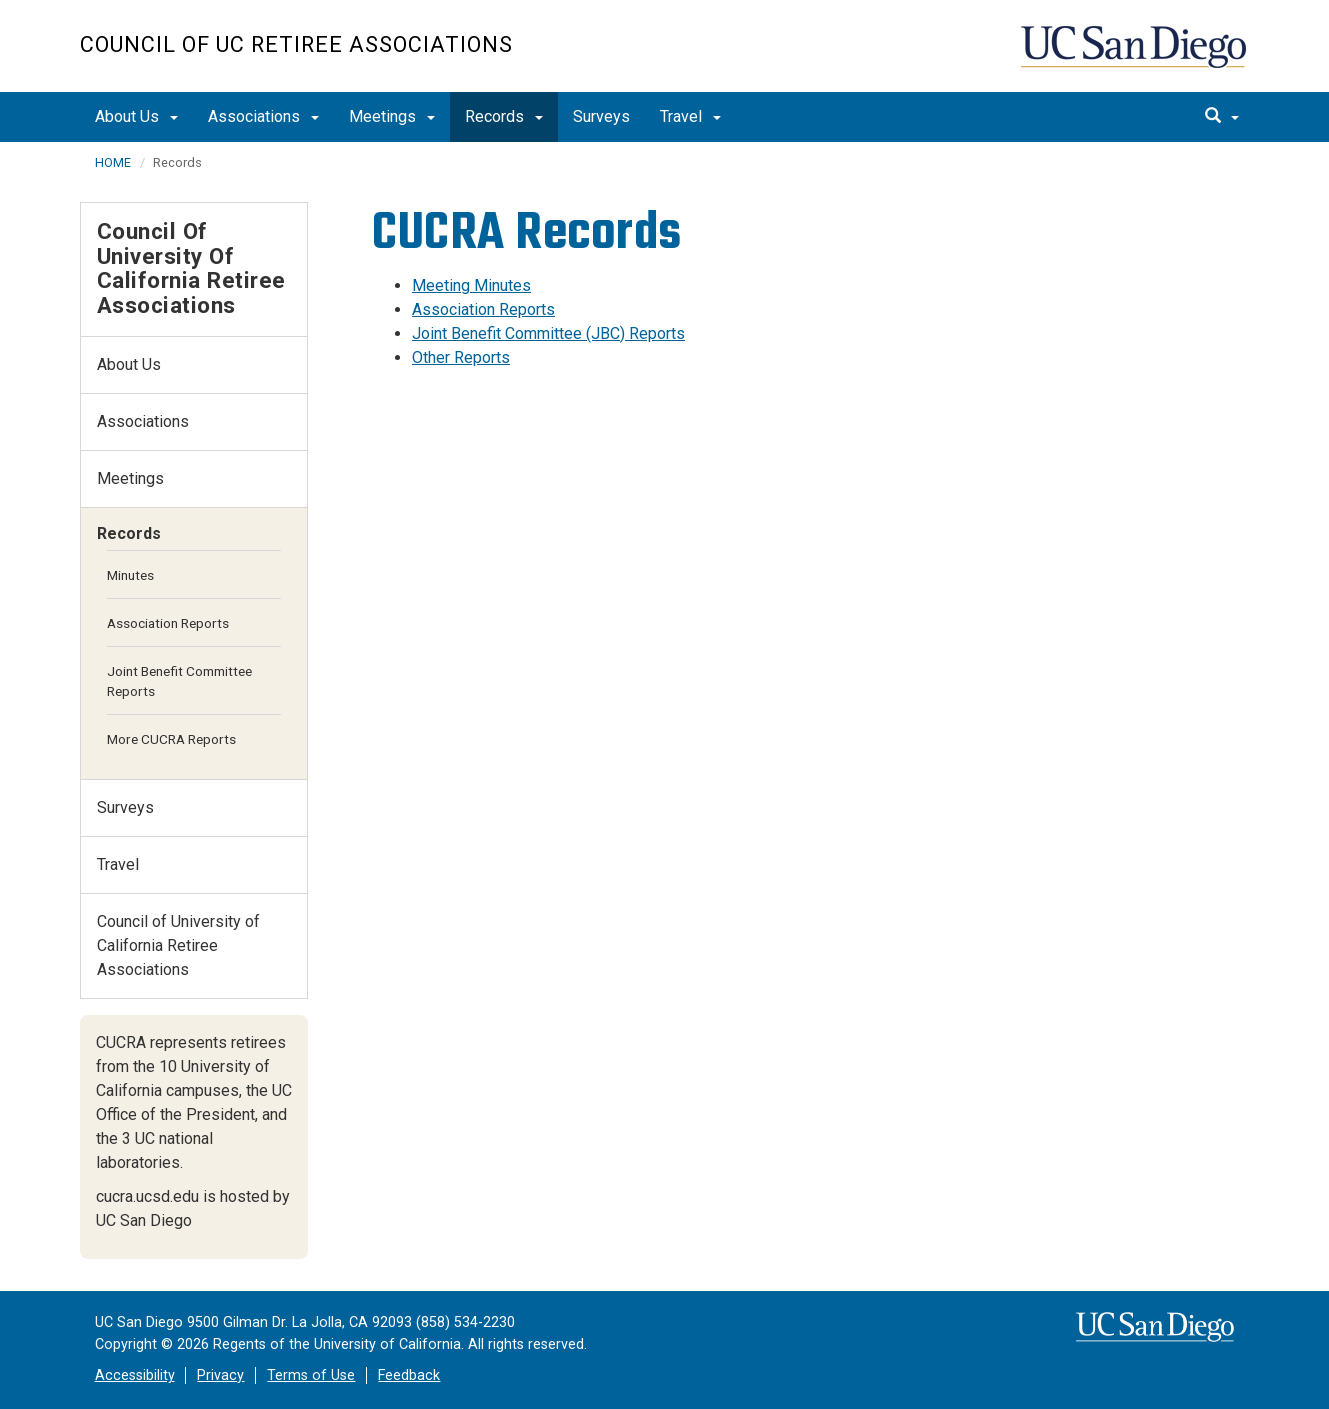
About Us (136, 116)
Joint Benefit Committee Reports (179, 681)
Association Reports (483, 309)
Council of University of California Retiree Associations (191, 268)
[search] (1222, 117)
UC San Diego (1135, 56)
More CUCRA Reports (171, 739)
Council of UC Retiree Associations (296, 44)
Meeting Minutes (471, 285)
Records (504, 116)
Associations (263, 116)
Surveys (601, 116)
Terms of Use (311, 1375)
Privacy (220, 1375)
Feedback (409, 1375)
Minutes (130, 575)
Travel (690, 116)
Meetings (392, 116)
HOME (113, 162)
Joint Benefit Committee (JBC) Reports (548, 333)
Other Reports (461, 357)
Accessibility (135, 1375)
